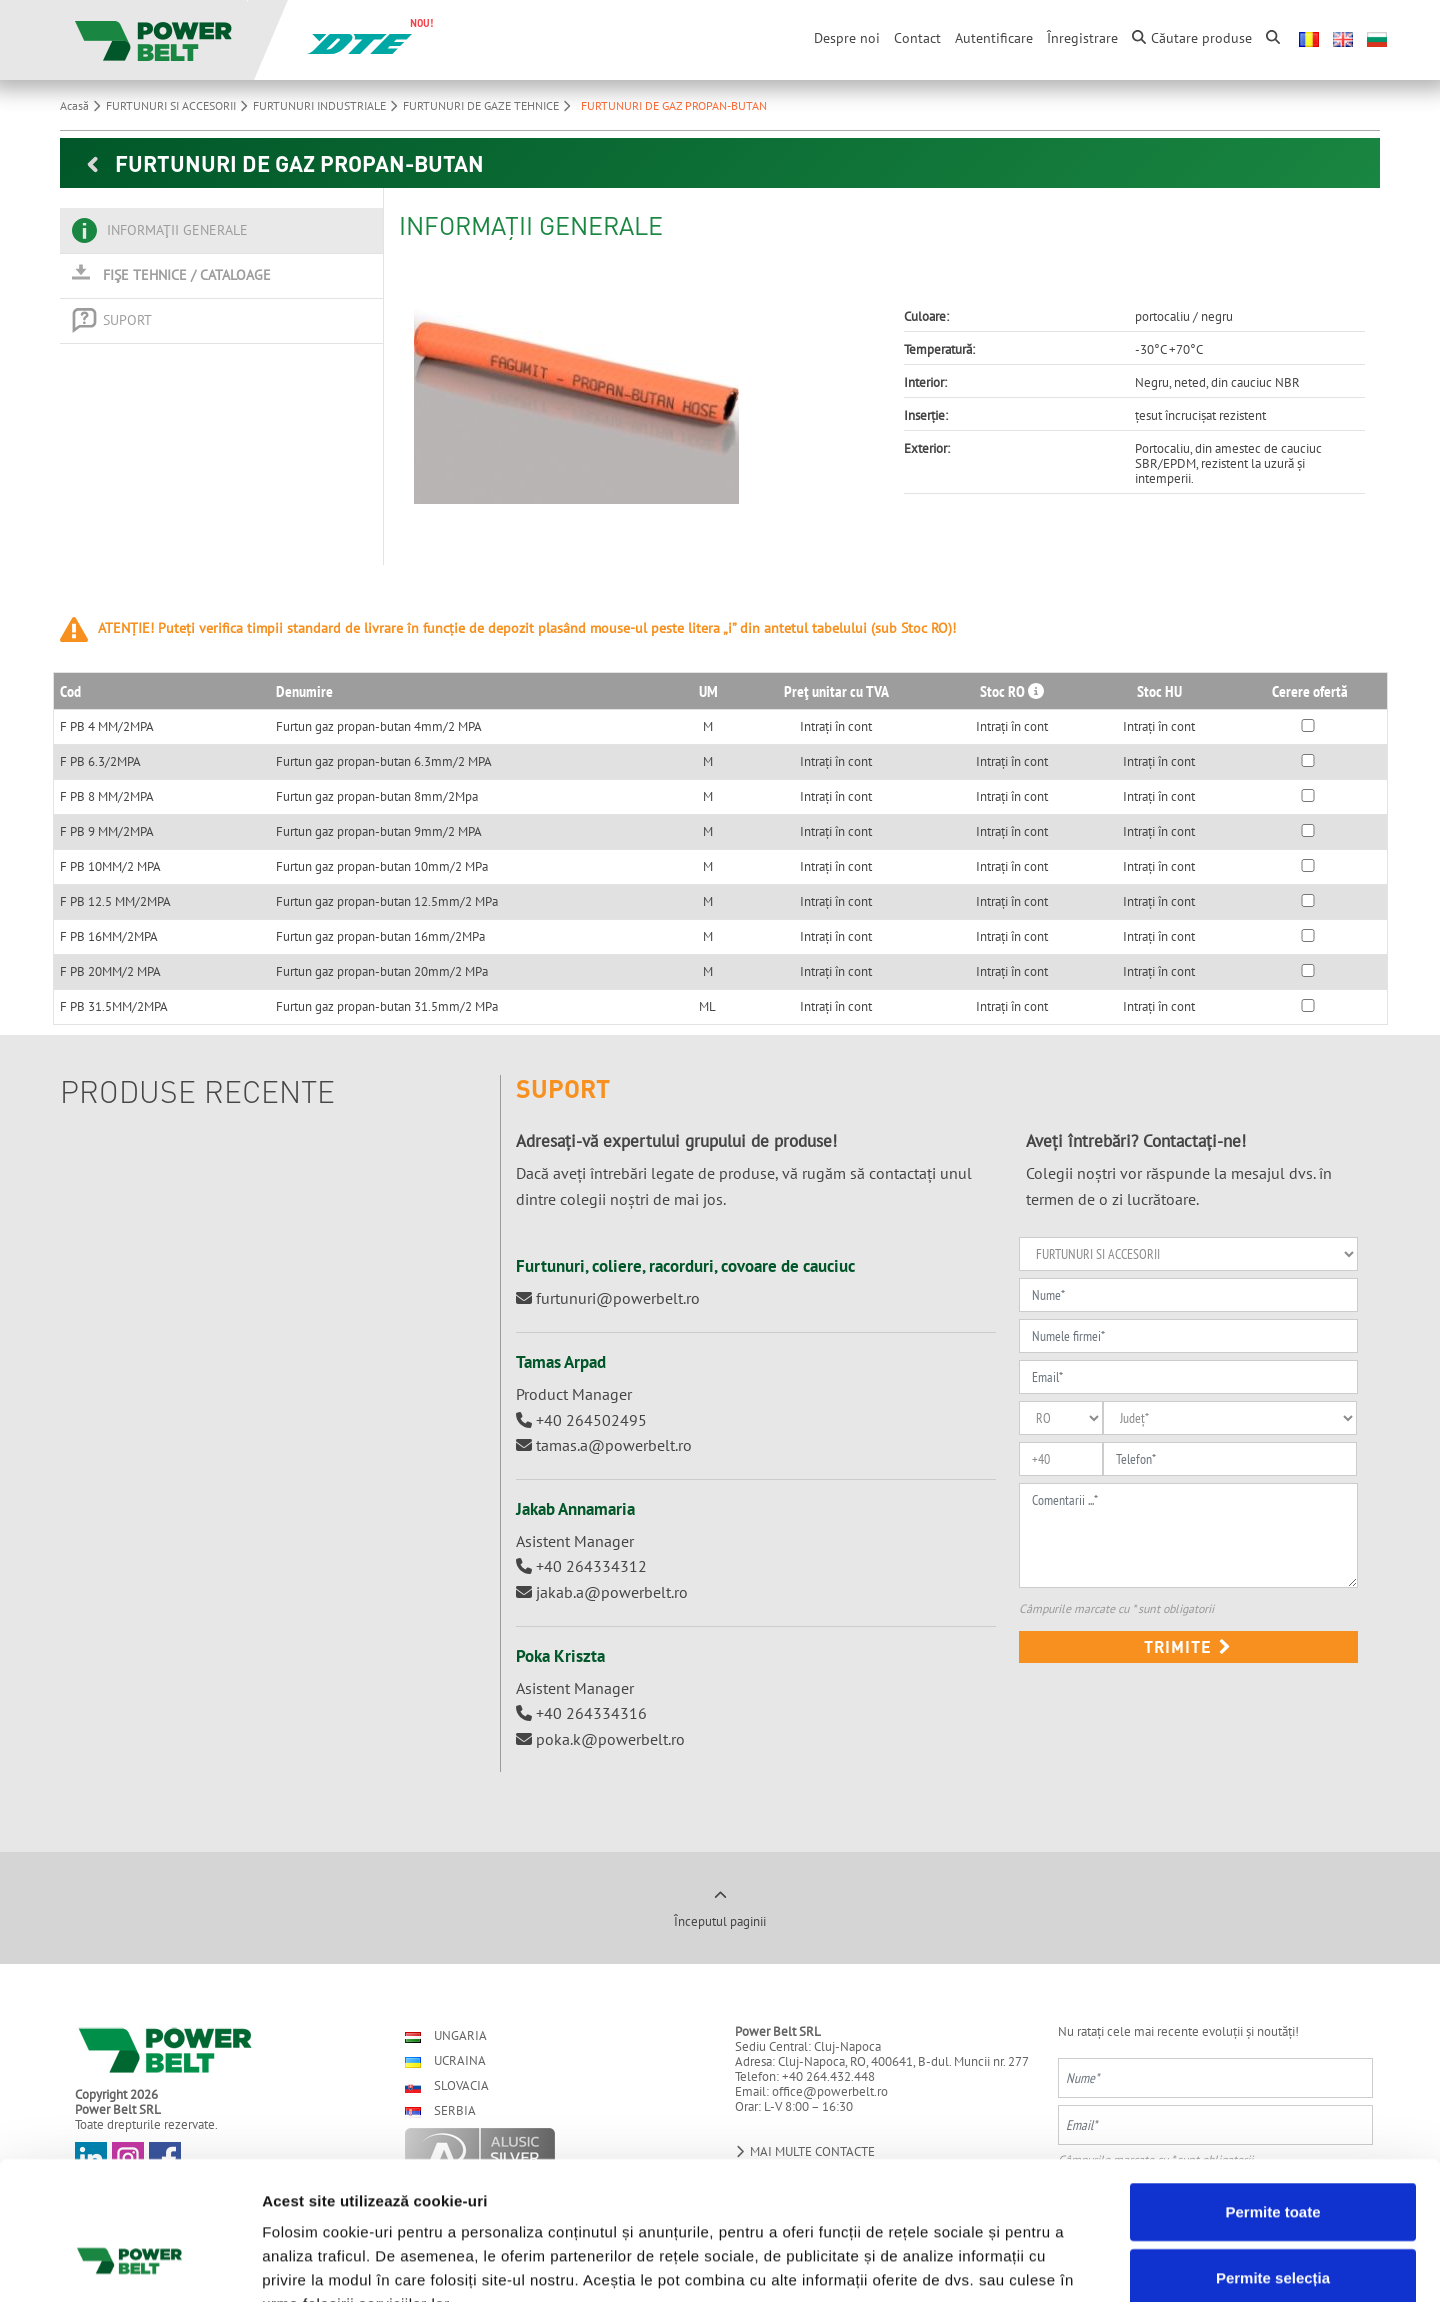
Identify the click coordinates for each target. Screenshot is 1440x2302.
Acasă (83, 105)
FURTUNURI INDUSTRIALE (328, 105)
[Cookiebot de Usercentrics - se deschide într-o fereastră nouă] (129, 2263)
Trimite (1188, 1646)
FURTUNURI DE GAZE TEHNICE (489, 105)
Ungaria (446, 2035)
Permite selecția (1273, 2155)
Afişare (1000, 2262)
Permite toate (1272, 2089)
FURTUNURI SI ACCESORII (179, 105)
